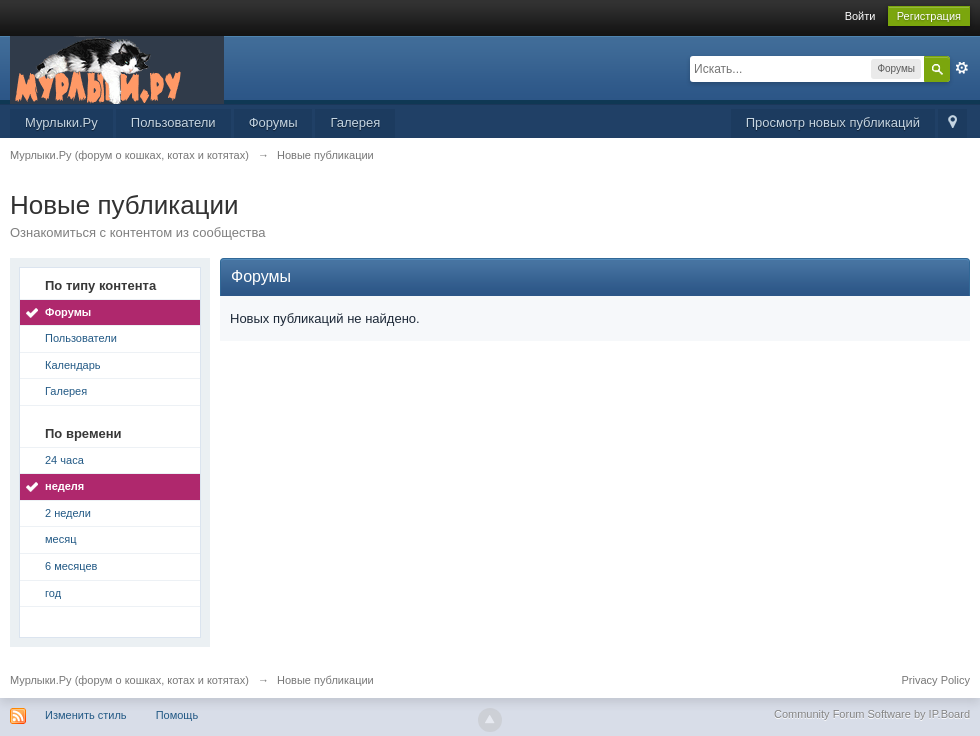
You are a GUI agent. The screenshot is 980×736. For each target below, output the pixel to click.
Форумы (273, 122)
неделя (64, 486)
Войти (860, 16)
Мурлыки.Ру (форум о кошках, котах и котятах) (129, 680)
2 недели (68, 513)
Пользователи (173, 122)
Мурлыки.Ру (61, 122)
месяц (60, 539)
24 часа (64, 460)
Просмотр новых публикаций (833, 122)
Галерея (355, 122)
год (53, 593)
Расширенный (962, 68)
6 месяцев (71, 566)
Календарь (73, 365)
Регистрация (929, 16)
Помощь (177, 715)
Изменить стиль (86, 715)
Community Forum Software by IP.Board (872, 714)
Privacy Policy (936, 680)
